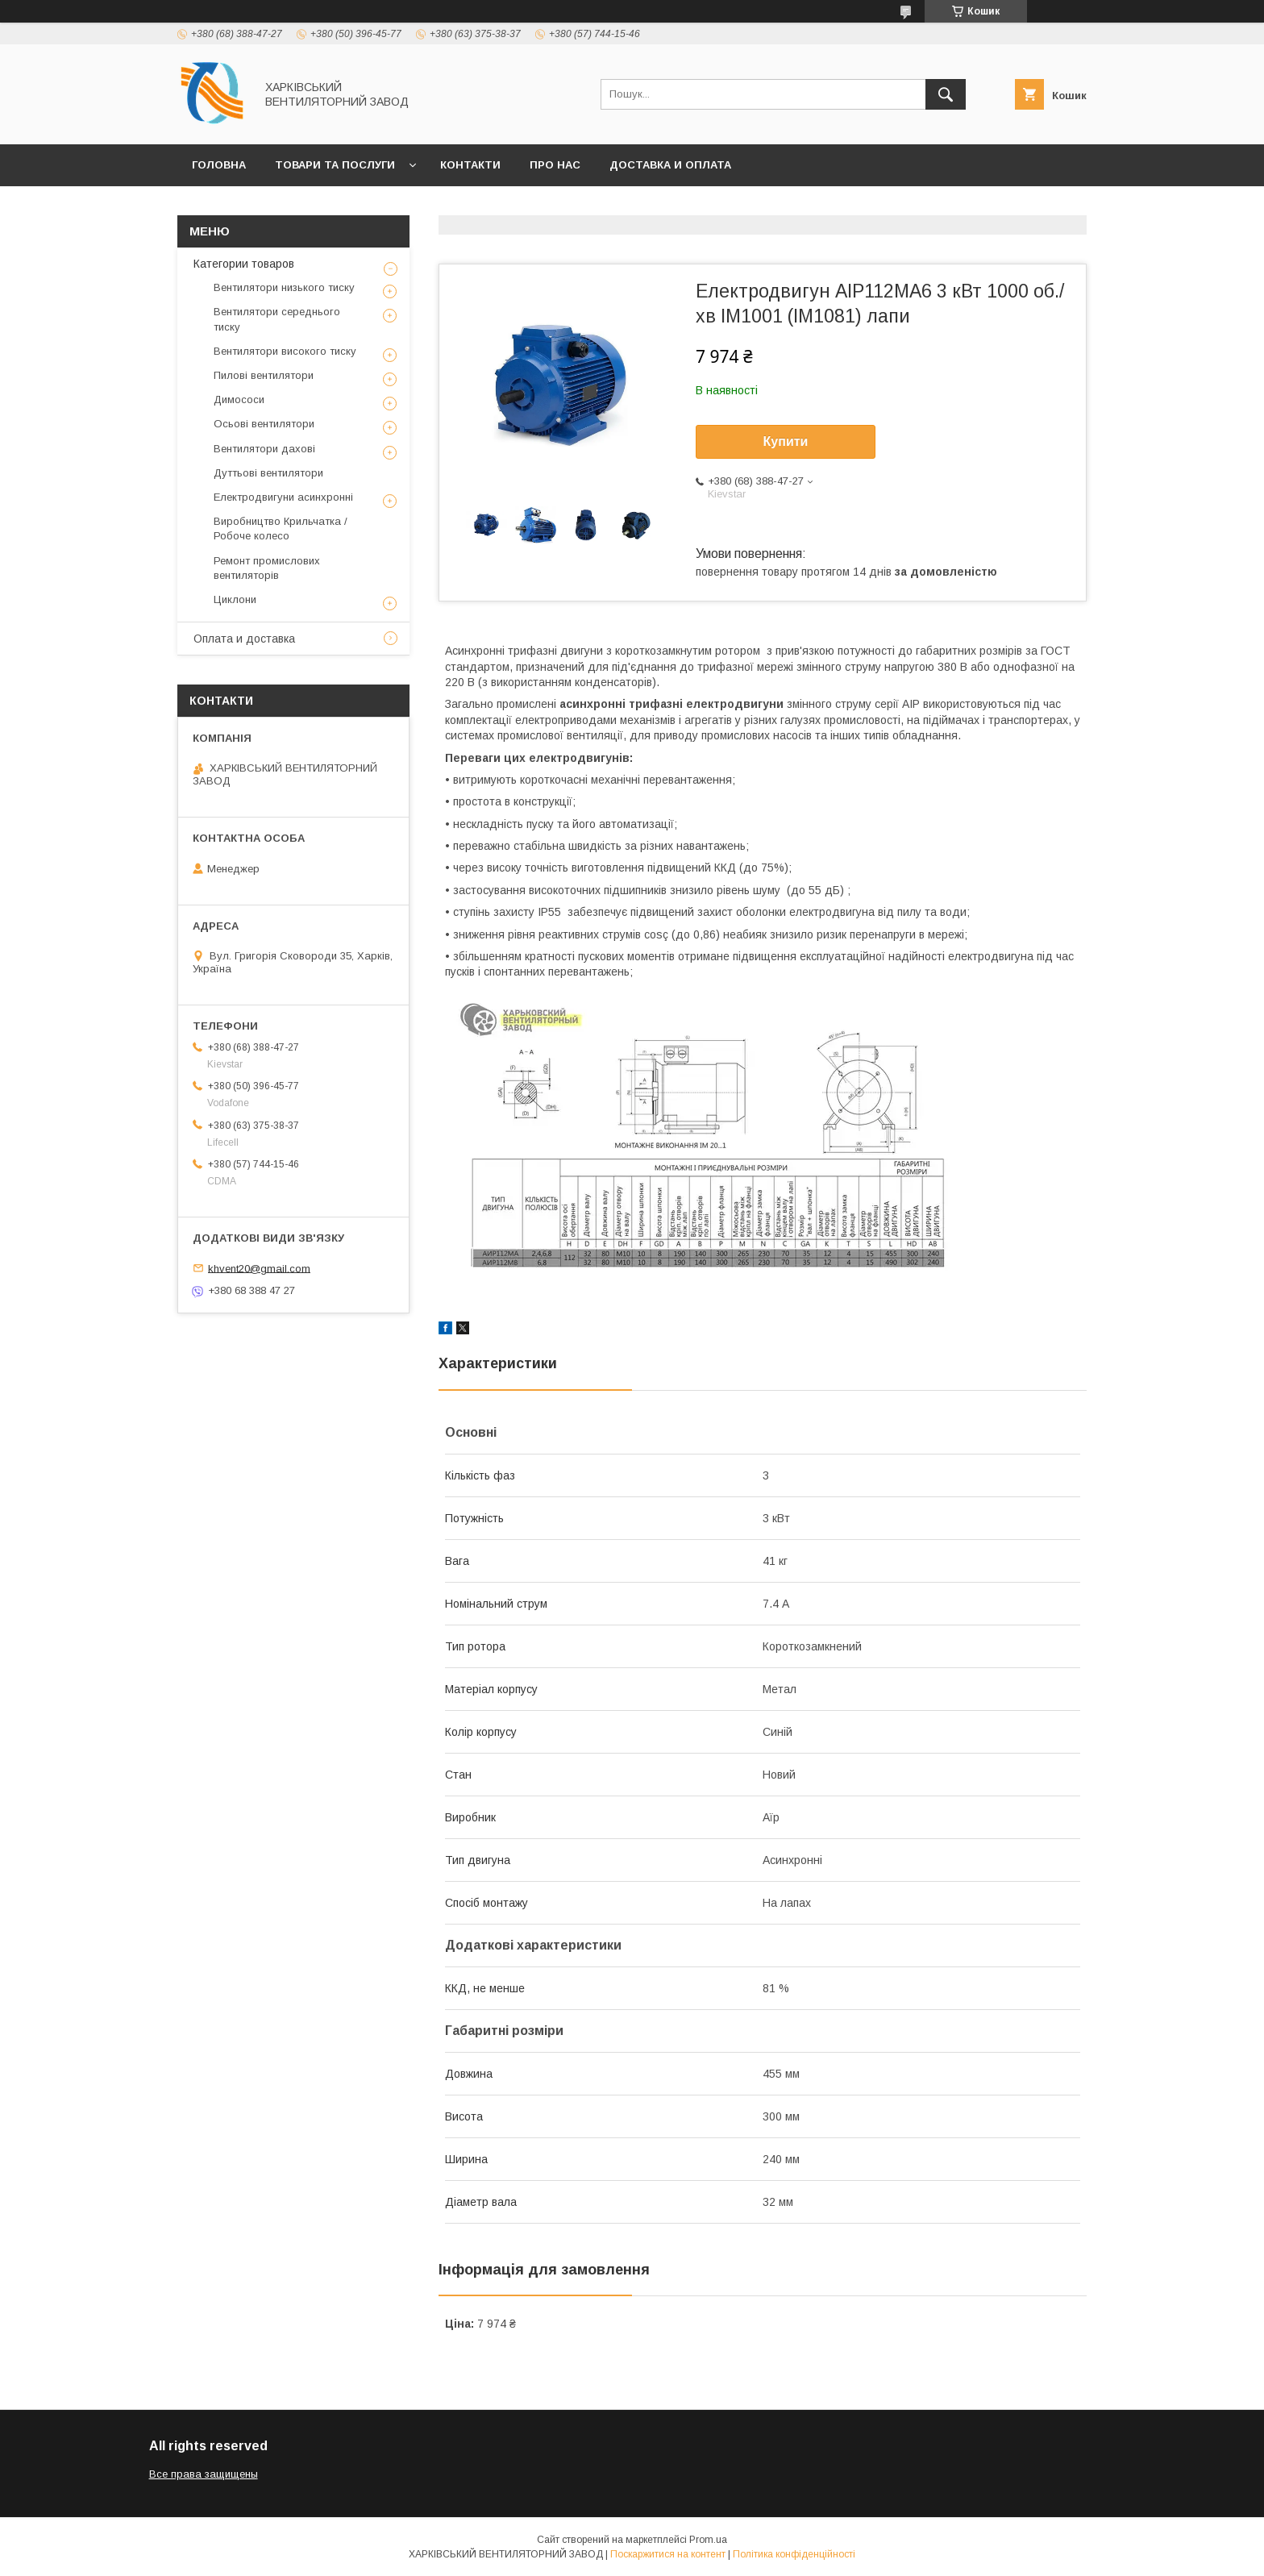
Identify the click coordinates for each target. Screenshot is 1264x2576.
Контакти (470, 165)
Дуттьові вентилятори (268, 473)
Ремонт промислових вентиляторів (267, 568)
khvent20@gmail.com (259, 1268)
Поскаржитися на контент (668, 2554)
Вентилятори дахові (264, 449)
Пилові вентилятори (264, 375)
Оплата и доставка (244, 638)
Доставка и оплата (670, 165)
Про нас (555, 165)
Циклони (235, 599)
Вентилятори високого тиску (285, 351)
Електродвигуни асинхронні (283, 497)
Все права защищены (203, 2474)
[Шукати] (945, 94)
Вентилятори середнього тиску (277, 319)
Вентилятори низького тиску (284, 287)
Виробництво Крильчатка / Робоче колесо (280, 528)
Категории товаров (243, 263)
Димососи (239, 399)
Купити (786, 441)
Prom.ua (708, 2539)
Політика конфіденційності (794, 2554)
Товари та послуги (335, 165)
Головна (219, 165)
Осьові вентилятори (264, 424)
